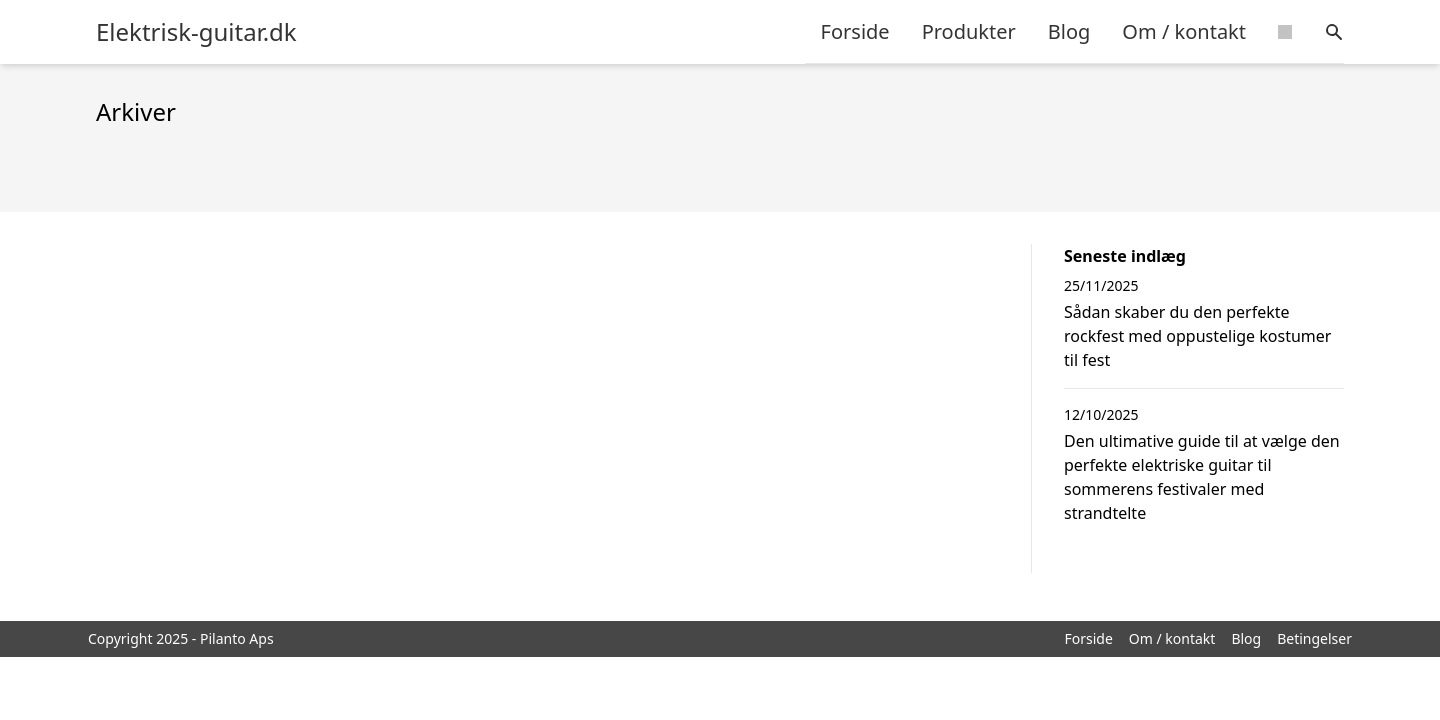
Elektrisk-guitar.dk (196, 32)
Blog (1069, 31)
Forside (855, 31)
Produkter (969, 31)
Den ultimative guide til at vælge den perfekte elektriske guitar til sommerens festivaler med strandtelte (1202, 477)
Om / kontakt (1184, 31)
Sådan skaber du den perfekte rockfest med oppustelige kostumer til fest (1197, 336)
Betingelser (1314, 638)
